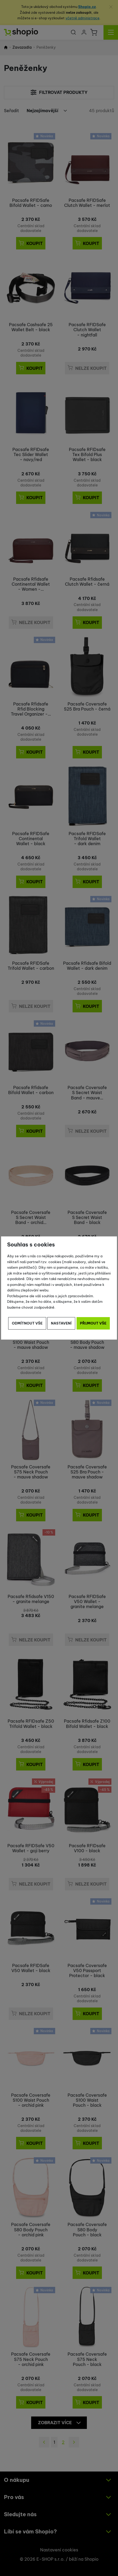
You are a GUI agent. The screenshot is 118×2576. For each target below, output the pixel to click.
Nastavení (61, 1323)
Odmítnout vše (27, 1323)
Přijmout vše (93, 1323)
